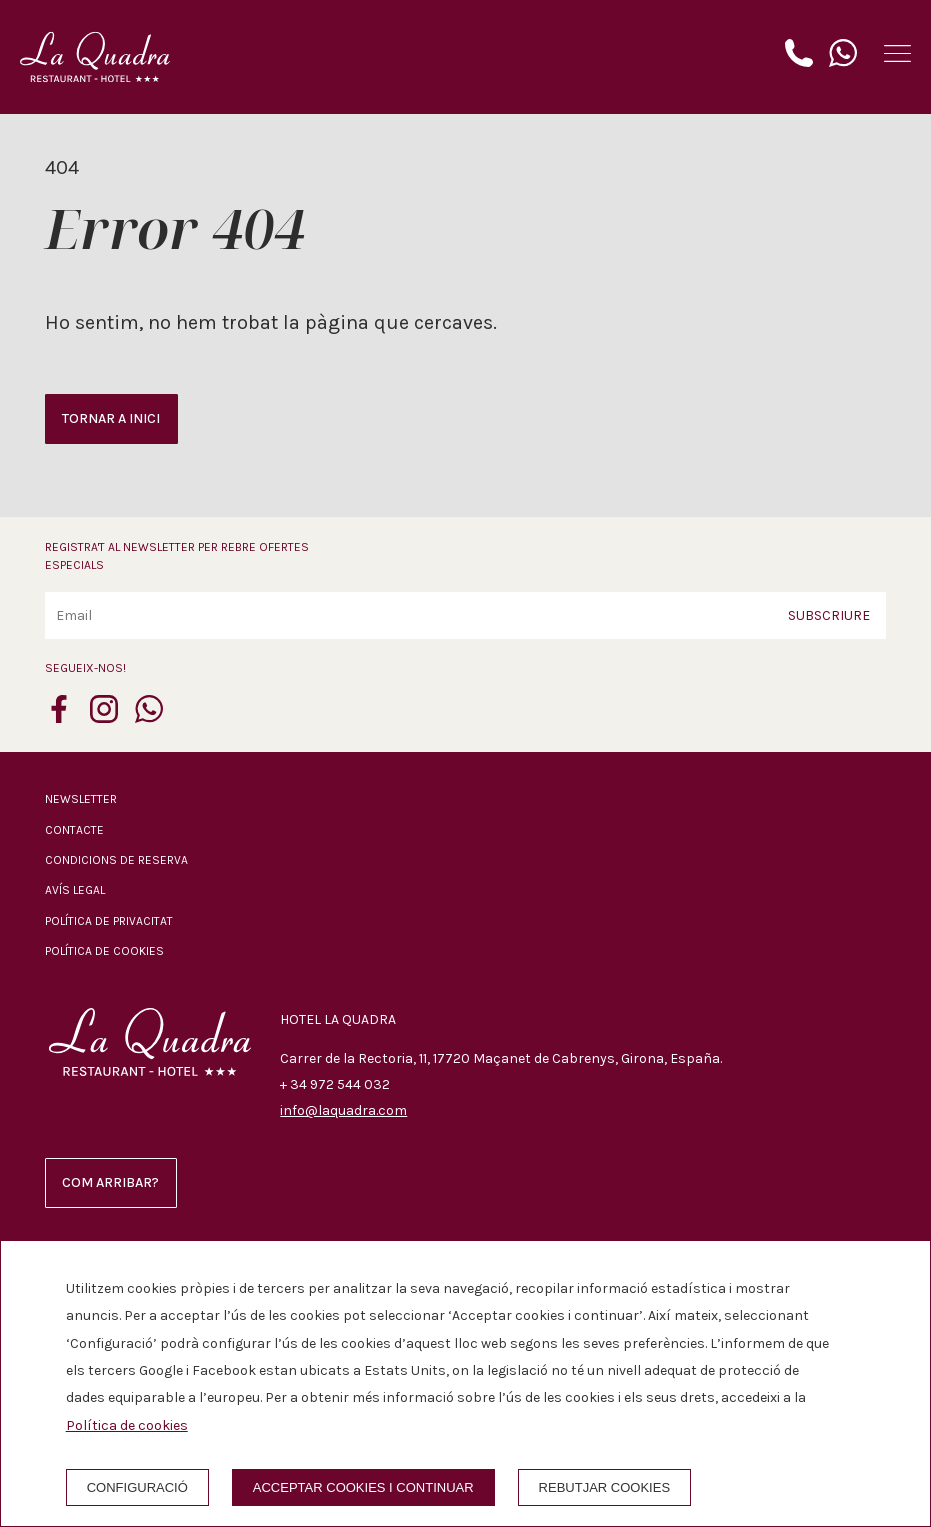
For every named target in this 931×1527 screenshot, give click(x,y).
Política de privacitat (109, 921)
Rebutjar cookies (604, 1487)
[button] (897, 53)
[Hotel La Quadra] (95, 57)
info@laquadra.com (343, 1110)
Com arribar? (110, 1182)
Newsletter (81, 799)
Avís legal (75, 890)
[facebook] (59, 717)
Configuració (137, 1487)
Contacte (74, 830)
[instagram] (104, 717)
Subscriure (829, 615)
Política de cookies (104, 951)
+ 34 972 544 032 (335, 1084)
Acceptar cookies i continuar (363, 1487)
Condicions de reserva (116, 860)
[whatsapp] (149, 717)
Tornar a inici (111, 418)
